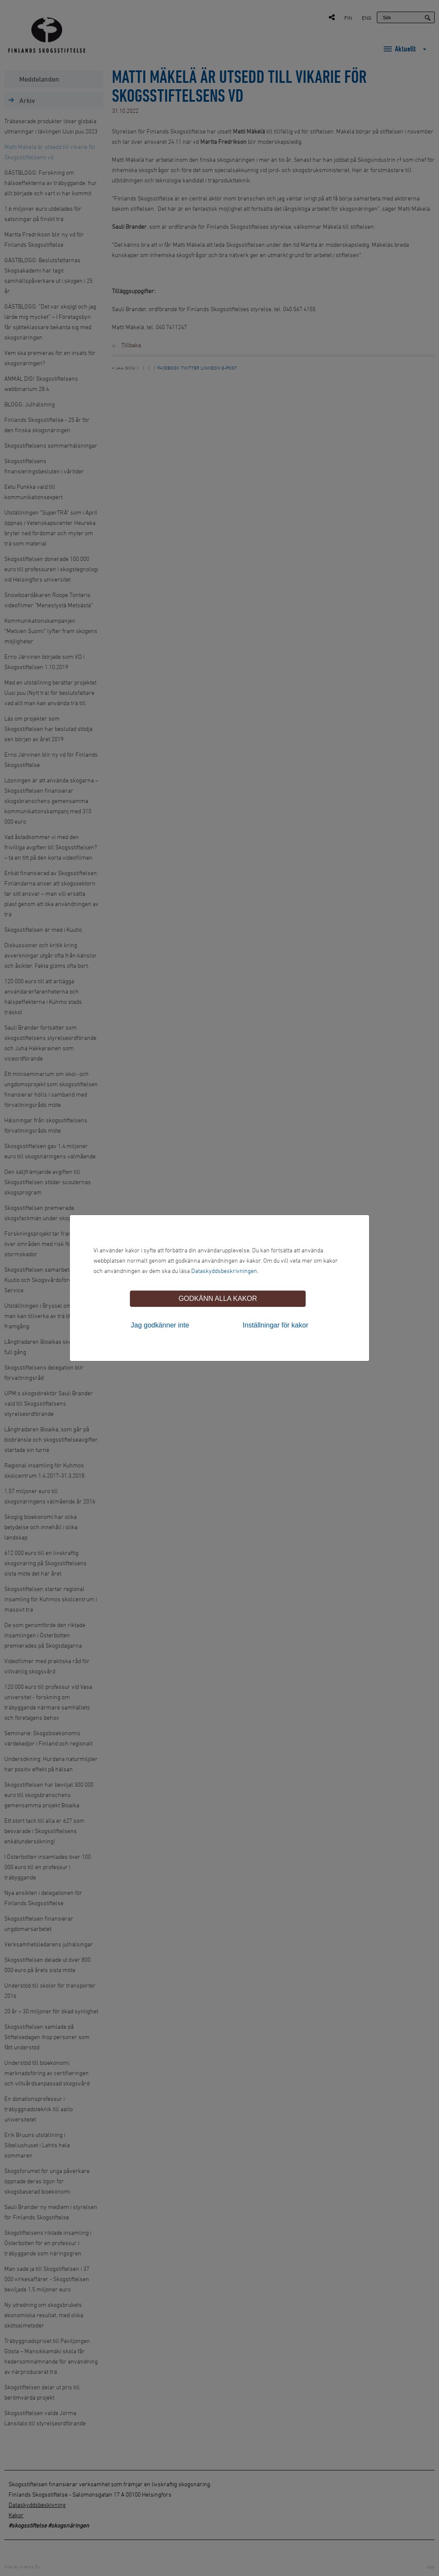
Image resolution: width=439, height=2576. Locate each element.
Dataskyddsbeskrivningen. (225, 1270)
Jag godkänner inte (160, 1325)
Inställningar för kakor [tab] (275, 1325)
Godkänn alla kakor (217, 1298)
